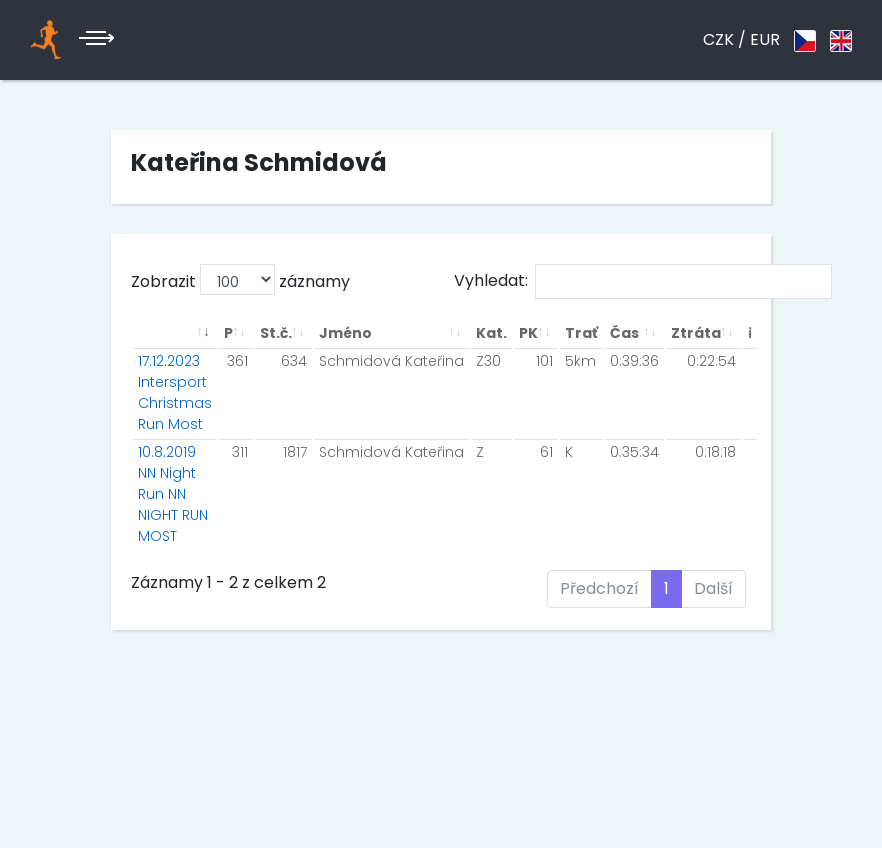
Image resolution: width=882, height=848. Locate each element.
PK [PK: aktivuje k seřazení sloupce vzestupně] (528, 333)
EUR (765, 39)
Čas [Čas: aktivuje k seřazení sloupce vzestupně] (624, 333)
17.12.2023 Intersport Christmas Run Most (175, 392)
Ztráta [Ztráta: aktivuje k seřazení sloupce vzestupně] (696, 333)
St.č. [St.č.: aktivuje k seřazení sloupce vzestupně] (276, 333)
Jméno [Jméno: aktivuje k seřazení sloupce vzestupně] (345, 333)
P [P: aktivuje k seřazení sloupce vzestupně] (228, 333)
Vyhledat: (643, 281)
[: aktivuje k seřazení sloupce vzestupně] (175, 333)
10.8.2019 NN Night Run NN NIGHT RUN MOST (173, 494)
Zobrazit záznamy (240, 279)
